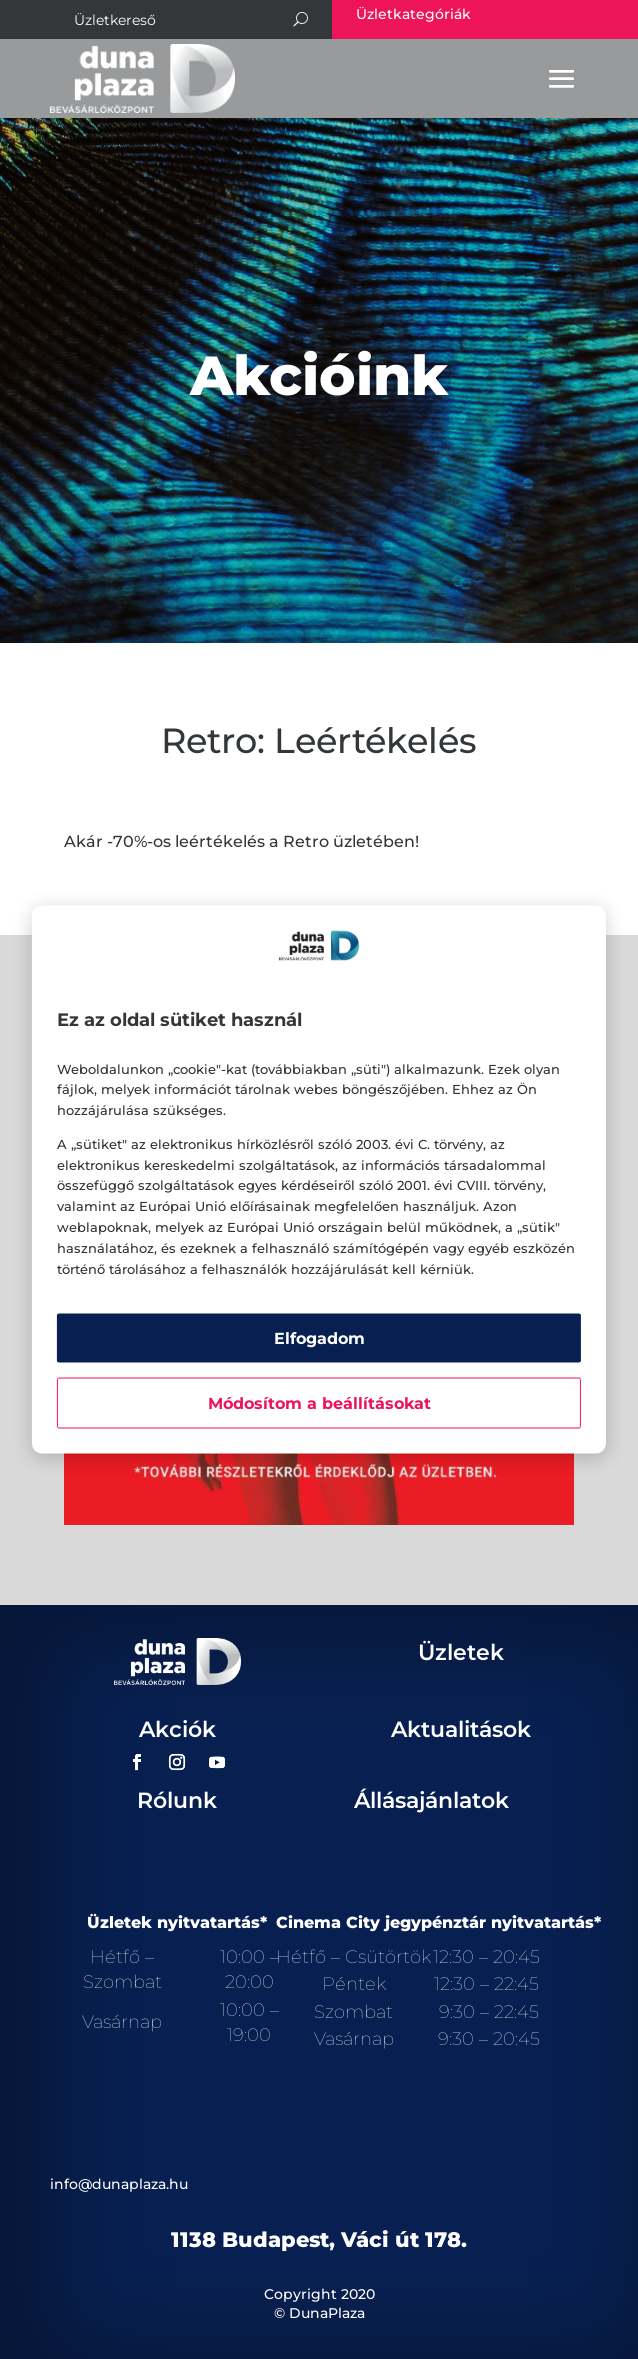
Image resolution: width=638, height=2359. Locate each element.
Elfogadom (319, 1338)
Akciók (177, 1729)
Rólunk (177, 1800)
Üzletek (461, 1652)
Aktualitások (461, 1729)
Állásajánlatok (431, 1800)
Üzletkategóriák (413, 14)
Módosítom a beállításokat (319, 1403)
